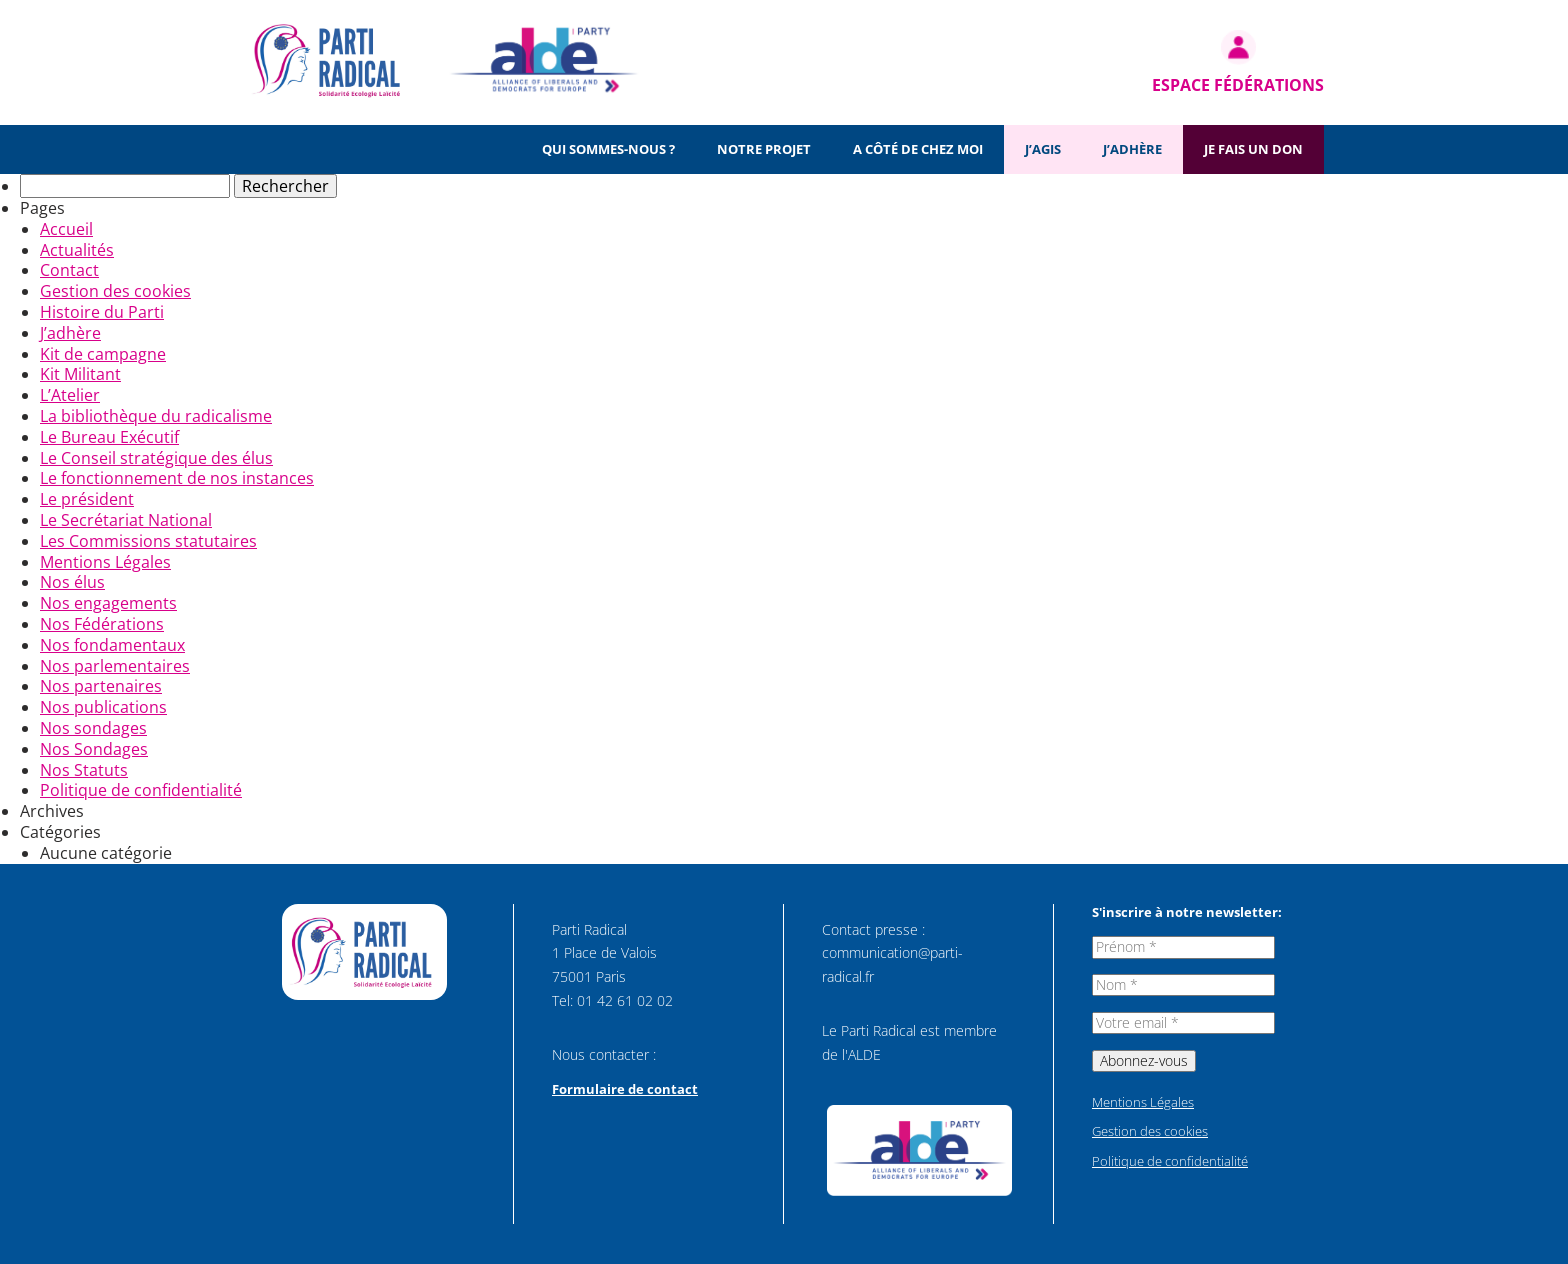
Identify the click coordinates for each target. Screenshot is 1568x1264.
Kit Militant (80, 374)
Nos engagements (108, 603)
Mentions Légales (105, 562)
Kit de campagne (103, 354)
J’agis (1043, 149)
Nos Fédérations (102, 624)
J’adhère (1132, 149)
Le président (87, 499)
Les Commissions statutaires (148, 541)
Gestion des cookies (115, 291)
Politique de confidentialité (141, 790)
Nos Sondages (94, 749)
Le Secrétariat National (126, 520)
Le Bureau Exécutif (109, 437)
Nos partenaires (101, 686)
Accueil (66, 229)
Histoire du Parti (102, 312)
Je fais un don (1253, 149)
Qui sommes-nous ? (608, 149)
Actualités (77, 250)
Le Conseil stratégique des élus (156, 458)
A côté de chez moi (918, 149)
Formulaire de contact (625, 1089)
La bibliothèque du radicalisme (156, 416)
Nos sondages (93, 728)
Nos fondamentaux (112, 645)
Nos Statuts (84, 770)
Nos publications (103, 707)
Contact (69, 270)
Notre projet (764, 149)
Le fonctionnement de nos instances (177, 478)
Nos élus (72, 582)
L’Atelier (70, 395)
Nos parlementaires (115, 666)
